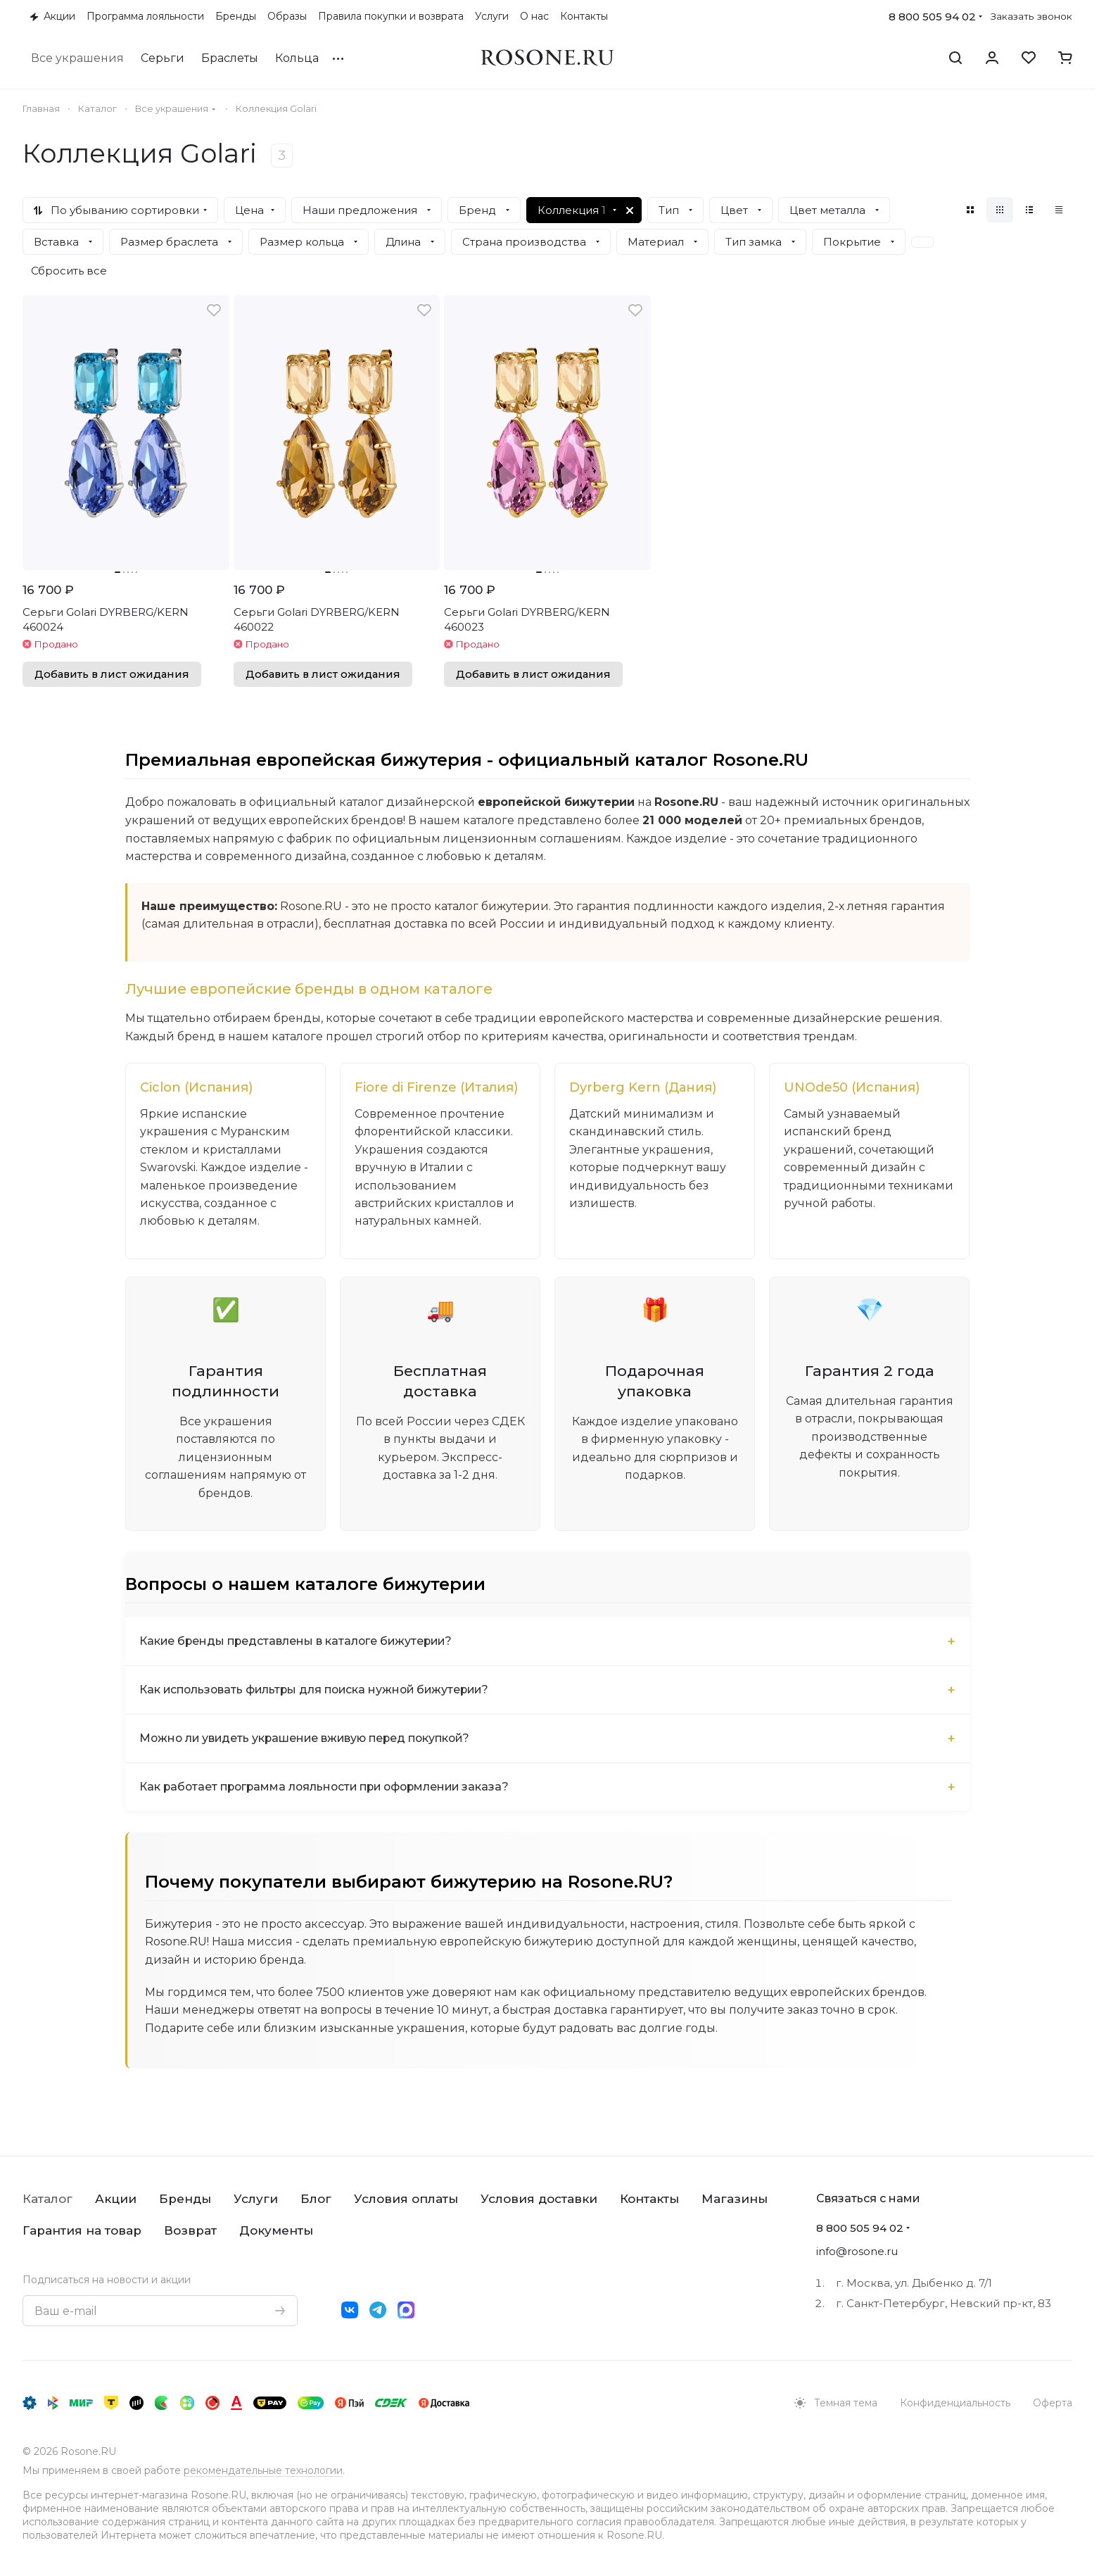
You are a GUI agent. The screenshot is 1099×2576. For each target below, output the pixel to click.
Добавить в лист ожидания (111, 674)
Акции (115, 2199)
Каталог (47, 2199)
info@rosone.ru (857, 2251)
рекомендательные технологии (263, 2470)
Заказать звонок (1031, 16)
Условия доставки (539, 2199)
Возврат (190, 2230)
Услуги (256, 2199)
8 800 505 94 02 (932, 16)
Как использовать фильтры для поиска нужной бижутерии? (318, 1691)
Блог (315, 2199)
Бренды (185, 2199)
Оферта (1052, 2403)
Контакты (649, 2199)
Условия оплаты (406, 2199)
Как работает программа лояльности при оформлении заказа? (329, 1788)
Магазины (734, 2199)
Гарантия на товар (82, 2230)
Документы (276, 2230)
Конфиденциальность (955, 2403)
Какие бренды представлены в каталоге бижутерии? (298, 1643)
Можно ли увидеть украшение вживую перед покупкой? (308, 1740)
